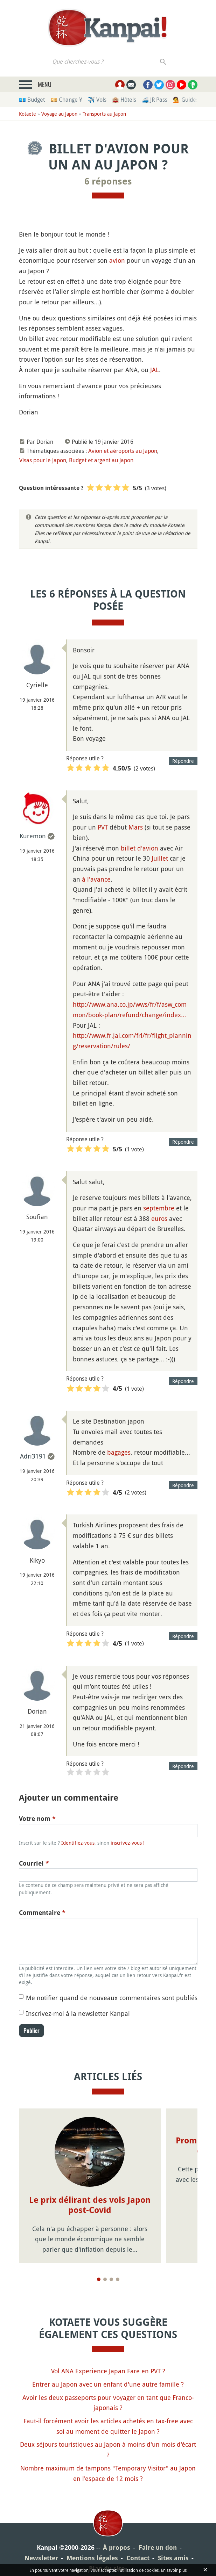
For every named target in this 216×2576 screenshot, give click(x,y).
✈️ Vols (97, 99)
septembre (158, 1208)
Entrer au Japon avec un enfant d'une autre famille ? (108, 2384)
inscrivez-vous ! (128, 1842)
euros (159, 1218)
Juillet (160, 858)
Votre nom (37, 1818)
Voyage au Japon (59, 113)
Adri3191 (33, 1456)
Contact (137, 2558)
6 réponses (108, 181)
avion (117, 260)
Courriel (34, 1863)
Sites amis (173, 2558)
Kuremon (33, 836)
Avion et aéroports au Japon (122, 451)
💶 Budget (32, 99)
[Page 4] (117, 2279)
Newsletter (41, 2558)
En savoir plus (174, 2570)
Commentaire (42, 1912)
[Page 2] (105, 2279)
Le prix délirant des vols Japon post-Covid (90, 2205)
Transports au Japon (104, 113)
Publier (31, 2030)
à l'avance (96, 879)
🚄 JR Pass (154, 99)
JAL (154, 370)
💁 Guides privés (194, 99)
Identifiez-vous (78, 1842)
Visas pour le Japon (42, 460)
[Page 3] (111, 2279)
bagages (119, 1452)
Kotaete (27, 113)
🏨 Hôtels (124, 99)
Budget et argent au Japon (101, 460)
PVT (103, 827)
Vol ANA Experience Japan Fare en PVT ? (108, 2371)
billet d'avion (139, 848)
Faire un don (158, 2547)
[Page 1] (98, 2279)
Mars (135, 827)
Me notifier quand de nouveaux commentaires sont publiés (111, 1997)
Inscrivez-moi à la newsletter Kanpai (78, 2013)
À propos (116, 2547)
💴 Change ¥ (66, 99)
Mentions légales (92, 2558)
